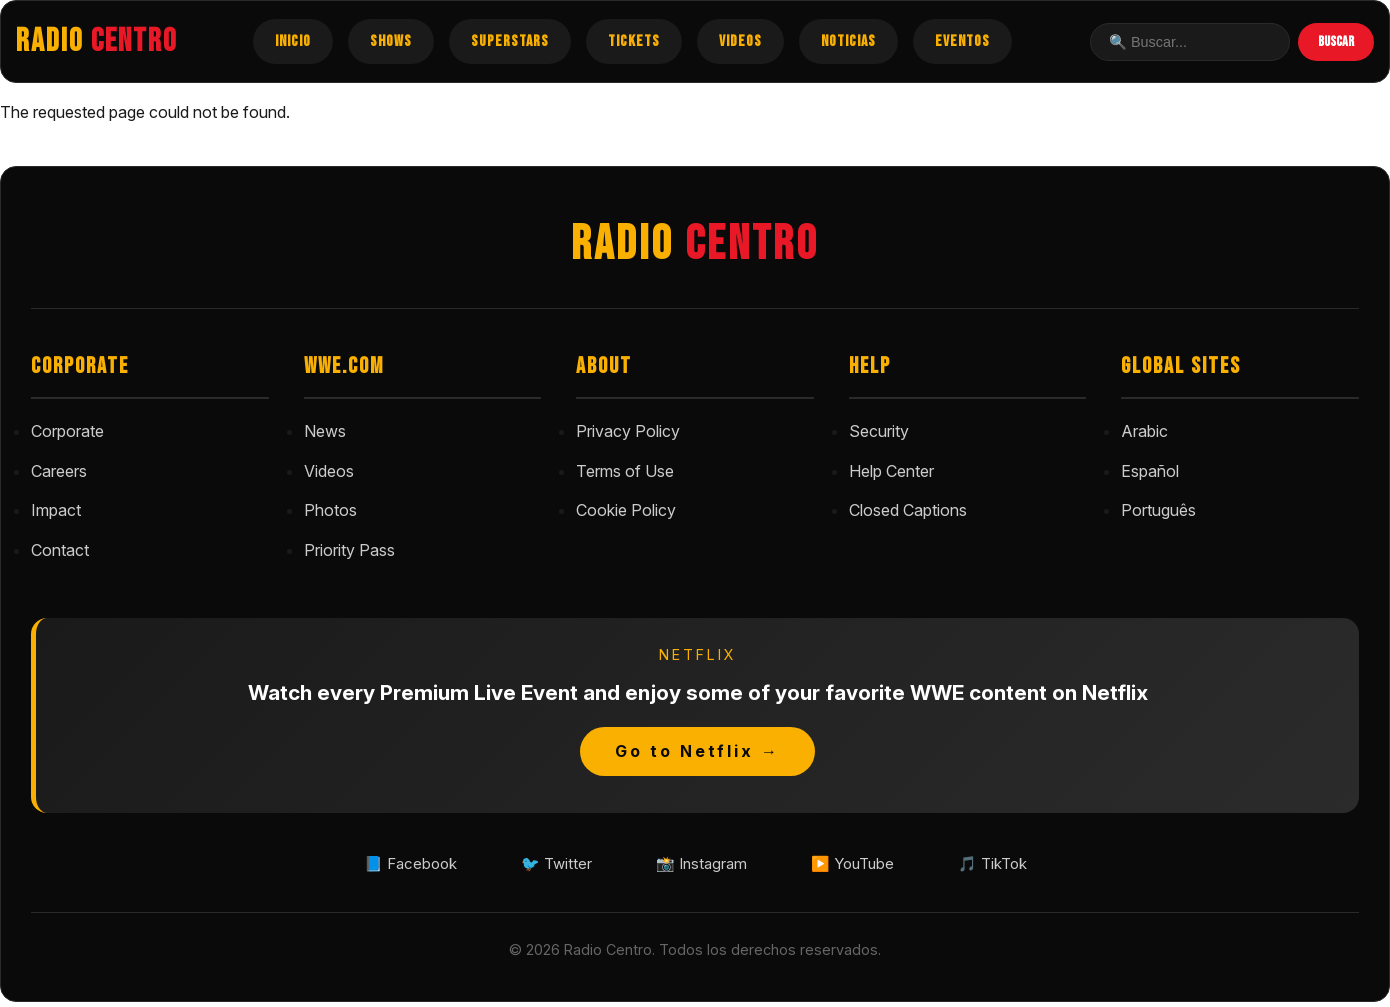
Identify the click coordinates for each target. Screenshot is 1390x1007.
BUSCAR (1336, 41)
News (325, 431)
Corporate (67, 431)
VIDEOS (740, 41)
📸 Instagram (701, 866)
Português (1158, 510)
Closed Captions (908, 510)
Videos (329, 471)
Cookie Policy (626, 510)
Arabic (1144, 431)
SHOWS (391, 41)
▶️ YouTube (868, 866)
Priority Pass (349, 550)
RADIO (97, 41)
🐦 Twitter (541, 866)
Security (879, 431)
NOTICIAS (848, 41)
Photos (330, 510)
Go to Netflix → (697, 751)
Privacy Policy (628, 431)
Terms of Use (625, 471)
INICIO (293, 41)
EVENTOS (962, 41)
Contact (60, 550)
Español (1150, 471)
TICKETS (634, 41)
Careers (59, 471)
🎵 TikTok (1021, 866)
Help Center (891, 471)
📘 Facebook (382, 866)
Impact (56, 510)
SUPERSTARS (510, 41)
